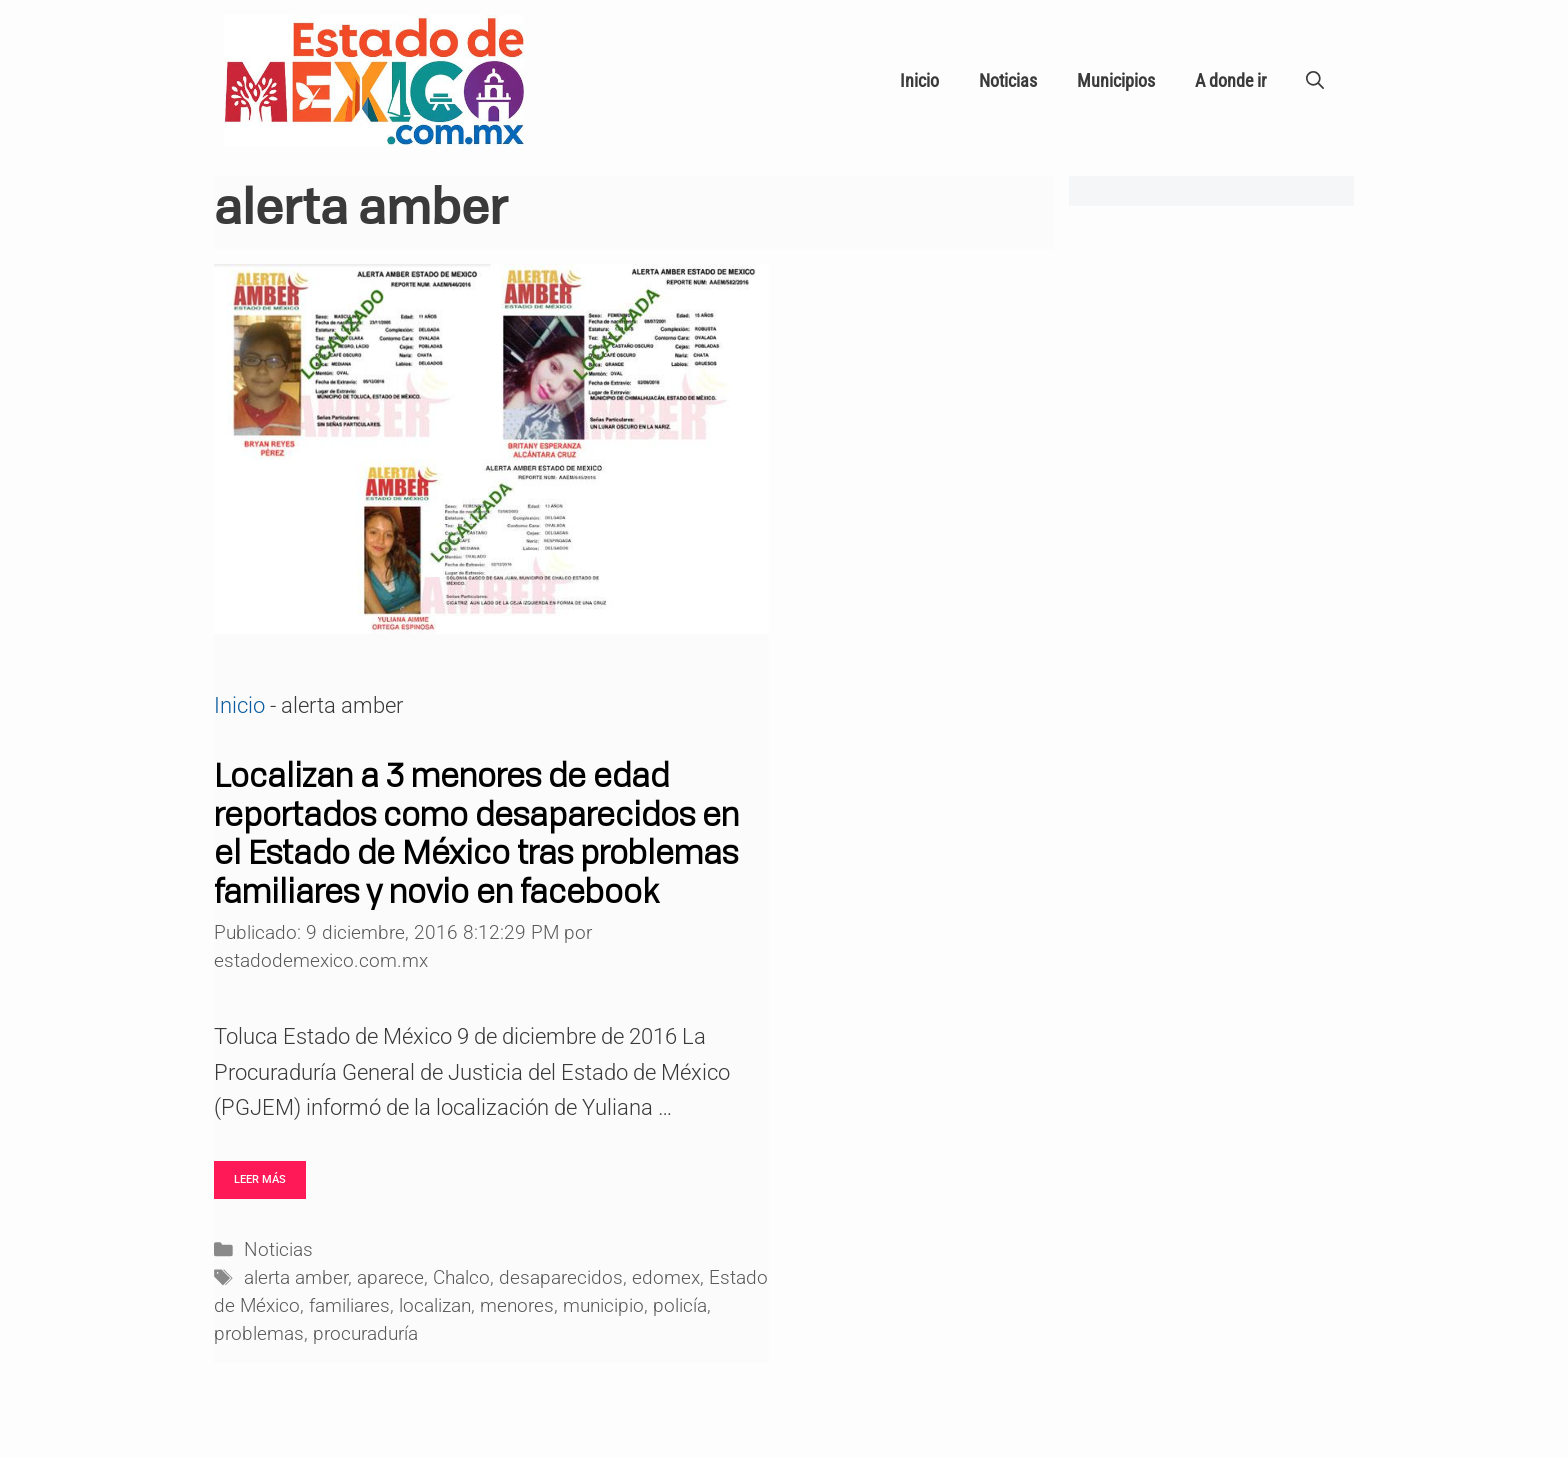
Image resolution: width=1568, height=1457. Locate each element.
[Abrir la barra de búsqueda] (1315, 81)
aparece (390, 1278)
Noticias (1008, 80)
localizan (435, 1306)
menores (517, 1306)
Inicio (919, 80)
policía (680, 1306)
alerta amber (296, 1278)
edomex (666, 1278)
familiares (349, 1306)
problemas (259, 1334)
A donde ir (1230, 80)
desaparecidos (561, 1278)
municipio (603, 1306)
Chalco (461, 1278)
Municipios (1116, 80)
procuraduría (365, 1334)
